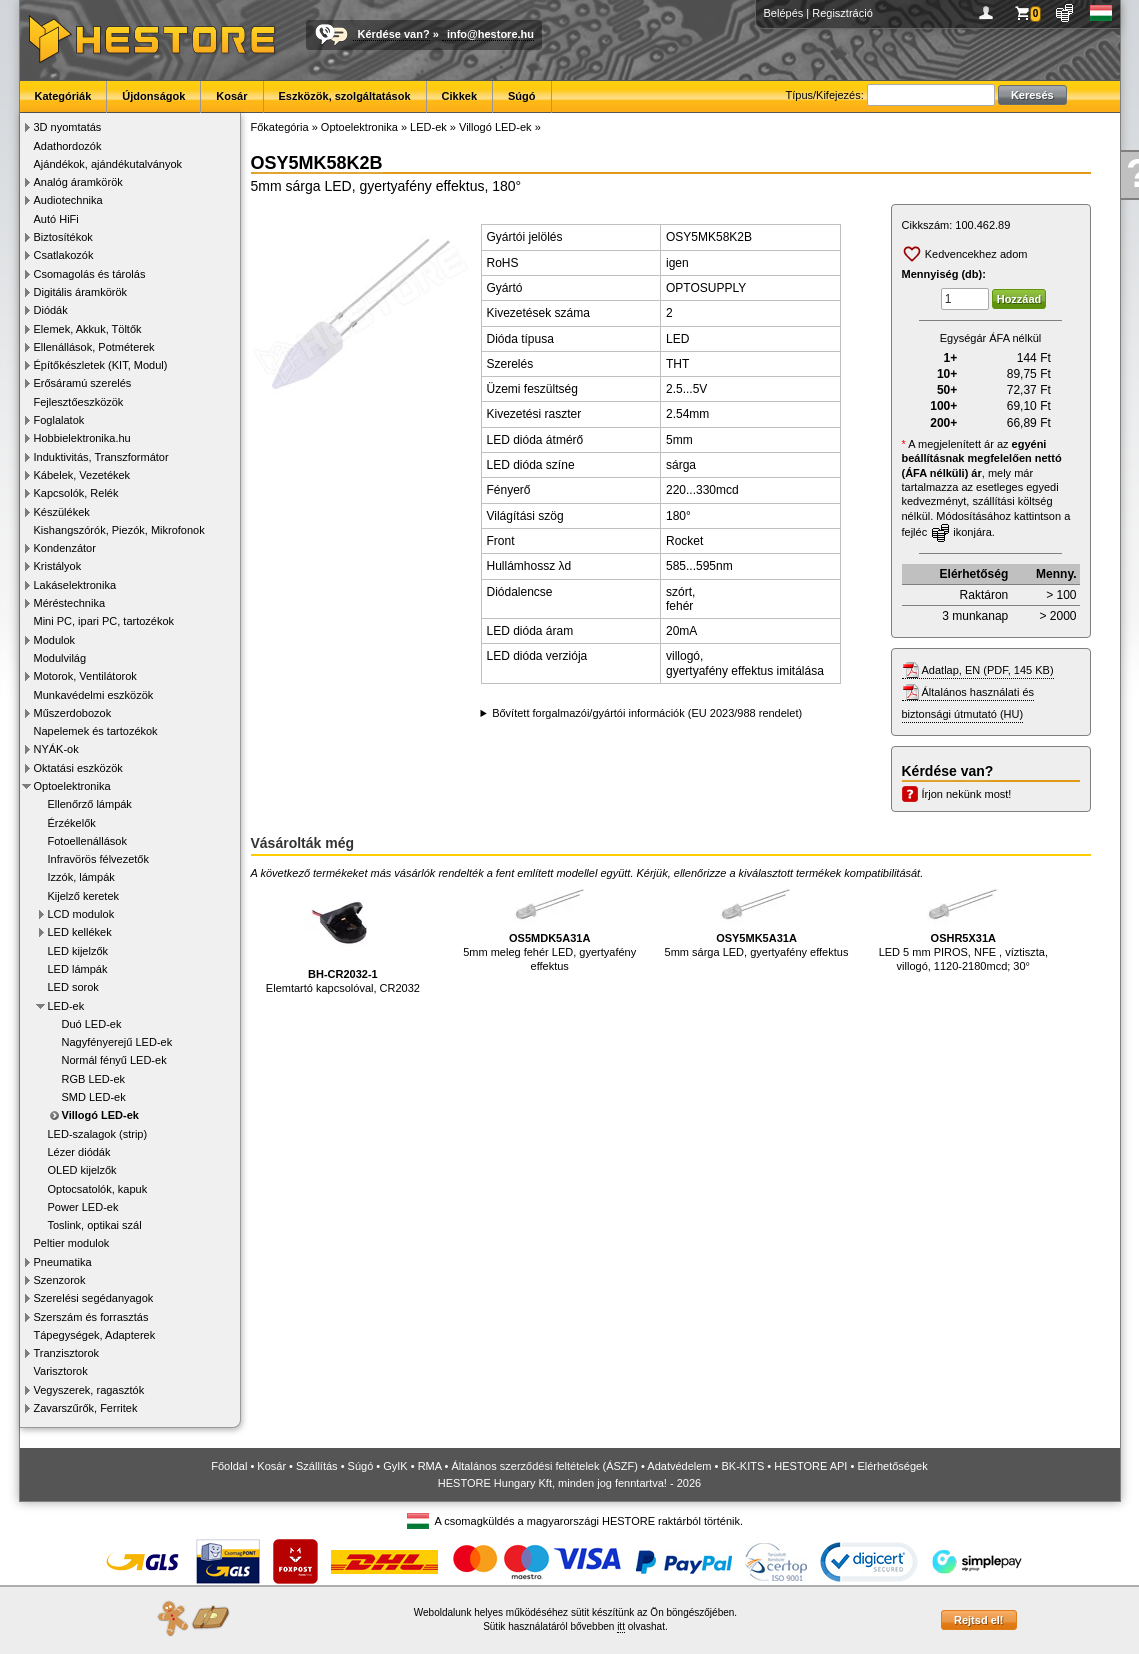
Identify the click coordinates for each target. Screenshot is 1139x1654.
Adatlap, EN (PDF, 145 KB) (988, 670)
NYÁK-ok (56, 749)
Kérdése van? (394, 34)
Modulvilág (60, 658)
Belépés (784, 13)
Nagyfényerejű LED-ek (117, 1042)
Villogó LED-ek (100, 1115)
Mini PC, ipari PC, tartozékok (104, 621)
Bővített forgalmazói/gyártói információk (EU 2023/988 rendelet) (647, 713)
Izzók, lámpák (81, 877)
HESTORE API (810, 1466)
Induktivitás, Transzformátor (101, 457)
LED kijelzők (78, 951)
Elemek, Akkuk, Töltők (88, 329)
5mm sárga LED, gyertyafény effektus (757, 920)
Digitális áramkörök (81, 292)
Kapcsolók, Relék (76, 493)
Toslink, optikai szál (95, 1225)
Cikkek (459, 96)
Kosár (231, 96)
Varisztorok (61, 1371)
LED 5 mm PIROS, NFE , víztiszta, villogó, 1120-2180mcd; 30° (963, 927)
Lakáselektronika (75, 585)
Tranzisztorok (67, 1353)
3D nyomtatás (68, 127)
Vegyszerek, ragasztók (89, 1390)
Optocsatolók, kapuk (98, 1189)
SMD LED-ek (94, 1097)
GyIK (395, 1466)
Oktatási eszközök (78, 768)
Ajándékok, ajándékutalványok (108, 164)
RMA (430, 1466)
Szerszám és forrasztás (91, 1317)
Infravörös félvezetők (99, 859)
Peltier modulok (72, 1243)
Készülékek (62, 512)
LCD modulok (81, 914)
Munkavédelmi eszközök (94, 695)
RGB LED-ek (94, 1079)
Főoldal (229, 1466)
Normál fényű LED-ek (114, 1060)
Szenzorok (60, 1280)
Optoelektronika (72, 786)
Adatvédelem (679, 1466)
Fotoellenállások (88, 841)
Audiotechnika (68, 200)
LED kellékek (80, 932)
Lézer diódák (79, 1152)
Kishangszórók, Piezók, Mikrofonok (119, 530)
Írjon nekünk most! (967, 794)
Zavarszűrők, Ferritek (86, 1408)
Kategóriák (63, 96)
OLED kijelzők (82, 1170)
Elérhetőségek (892, 1466)
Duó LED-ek (92, 1024)
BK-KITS (743, 1466)
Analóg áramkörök (78, 182)
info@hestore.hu (490, 34)
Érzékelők (72, 823)
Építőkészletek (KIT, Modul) (101, 365)
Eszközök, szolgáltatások (345, 96)
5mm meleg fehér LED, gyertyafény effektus (549, 927)
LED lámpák (78, 969)
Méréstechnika (70, 603)
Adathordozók (68, 146)
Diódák (51, 310)
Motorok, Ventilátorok (85, 676)
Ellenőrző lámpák (90, 804)
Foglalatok (59, 420)
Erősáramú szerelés (83, 383)
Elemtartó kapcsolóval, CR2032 (343, 938)
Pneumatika (63, 1262)
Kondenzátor (65, 548)
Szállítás (317, 1466)
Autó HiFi (56, 219)
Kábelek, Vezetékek (82, 475)
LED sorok (73, 987)
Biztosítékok (63, 237)
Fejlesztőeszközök (79, 402)
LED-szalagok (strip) (98, 1134)
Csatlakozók (64, 255)
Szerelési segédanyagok (94, 1298)
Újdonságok (153, 96)
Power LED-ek (83, 1207)
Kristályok (58, 566)
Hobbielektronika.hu (82, 438)
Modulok (55, 640)
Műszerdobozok (73, 713)
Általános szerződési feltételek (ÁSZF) (544, 1466)
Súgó (522, 96)
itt (621, 1626)
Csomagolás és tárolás (90, 274)
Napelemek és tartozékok (96, 731)
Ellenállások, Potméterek (94, 347)
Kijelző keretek (84, 896)
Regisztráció (842, 13)
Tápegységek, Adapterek (95, 1335)
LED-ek (66, 1006)
